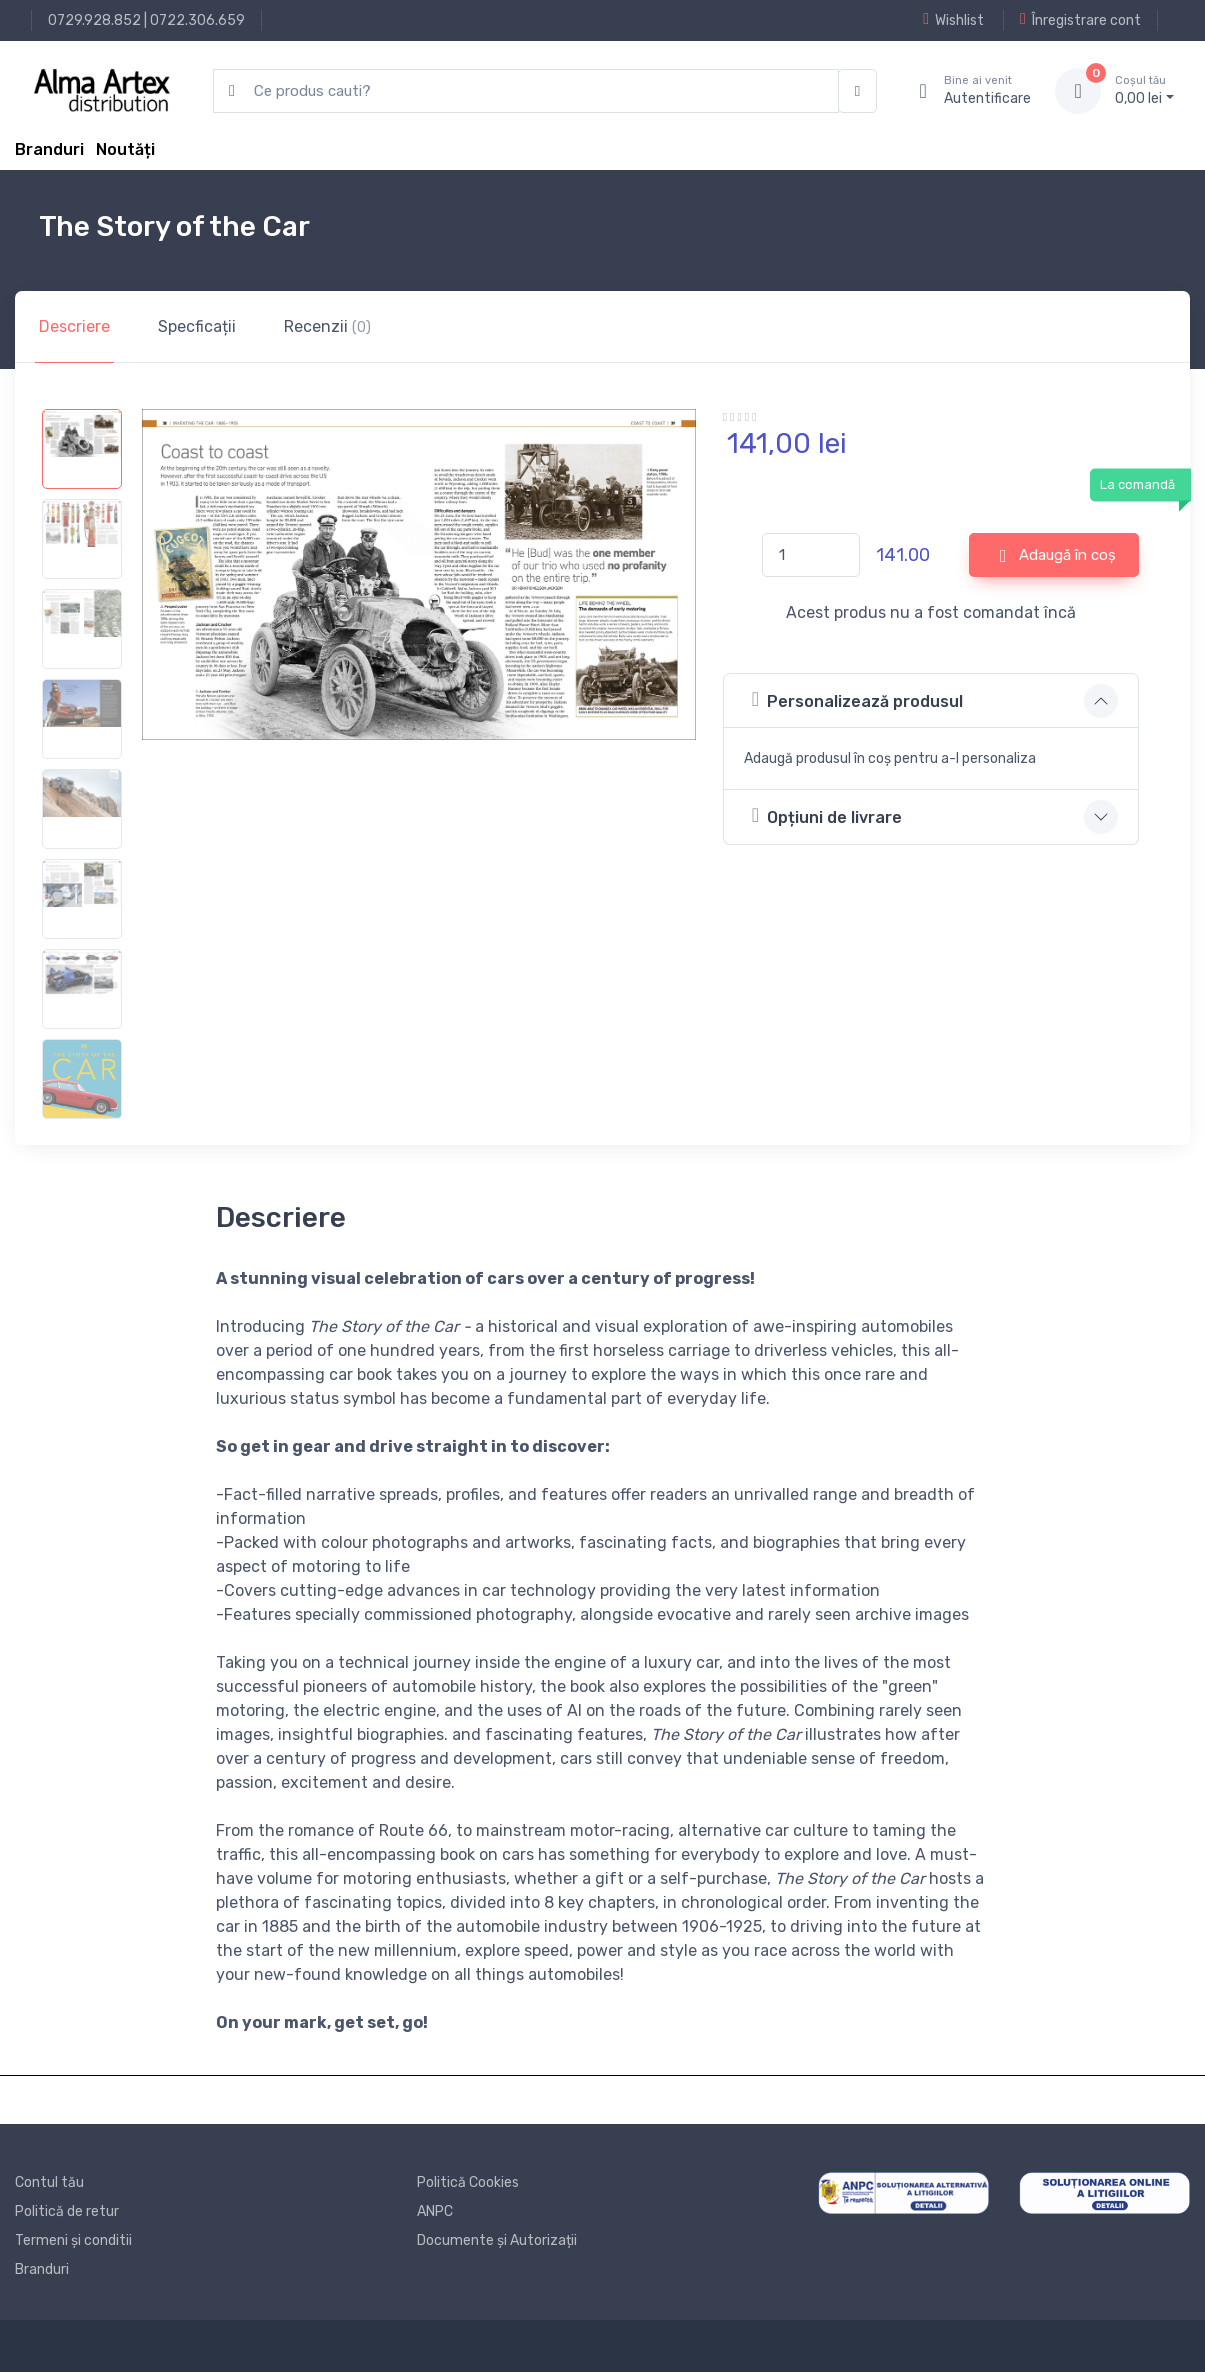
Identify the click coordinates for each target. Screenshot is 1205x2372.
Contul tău (49, 2182)
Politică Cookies (468, 2182)
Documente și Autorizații (497, 2240)
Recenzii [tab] (327, 326)
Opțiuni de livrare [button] (827, 815)
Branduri (49, 149)
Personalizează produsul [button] (857, 699)
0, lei (1144, 90)
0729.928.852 (94, 20)
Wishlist (953, 20)
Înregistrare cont (1080, 20)
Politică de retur (67, 2211)
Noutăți (125, 149)
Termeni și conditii (73, 2240)
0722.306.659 (197, 20)
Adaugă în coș (1058, 556)
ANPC (435, 2211)
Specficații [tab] (197, 326)
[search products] (526, 91)
